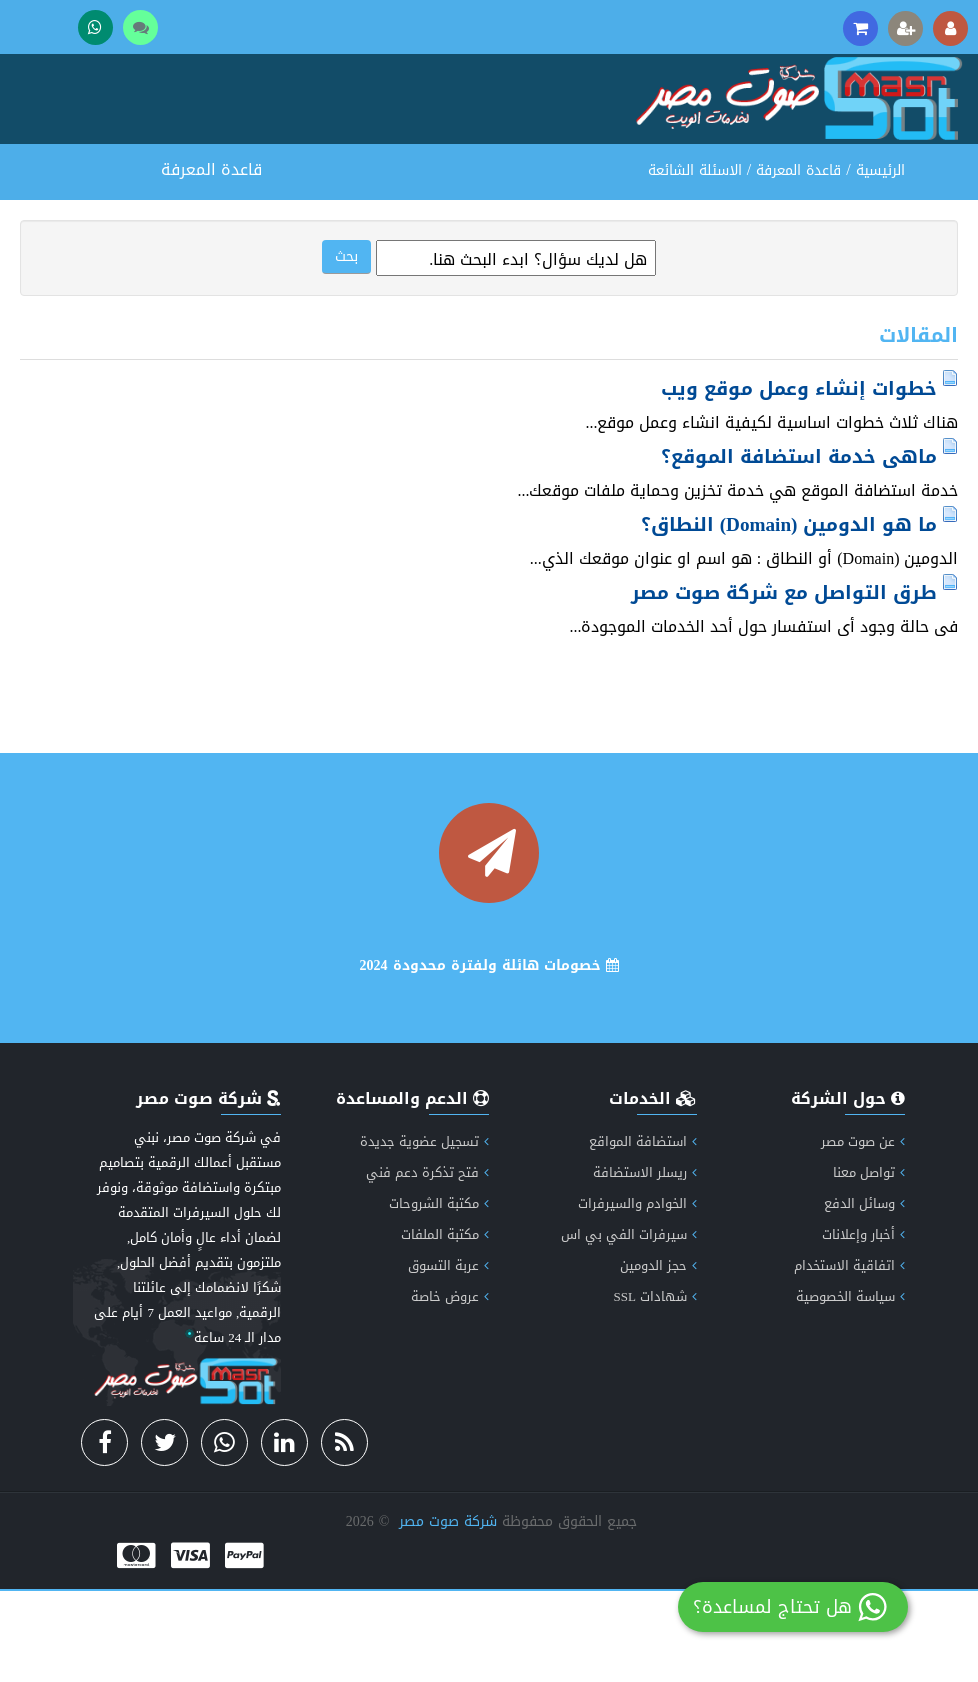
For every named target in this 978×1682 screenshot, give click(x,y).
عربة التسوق (448, 1356)
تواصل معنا (869, 1263)
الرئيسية (880, 261)
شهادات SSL (654, 1387)
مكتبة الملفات (445, 1325)
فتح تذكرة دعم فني (427, 1263)
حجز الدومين (658, 1356)
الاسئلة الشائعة (695, 261)
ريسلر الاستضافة (645, 1263)
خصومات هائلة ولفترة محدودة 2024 (489, 1056)
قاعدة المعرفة (798, 261)
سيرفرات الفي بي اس (629, 1325)
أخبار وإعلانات (863, 1325)
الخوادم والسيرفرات (637, 1294)
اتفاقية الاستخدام (849, 1356)
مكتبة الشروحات (439, 1294)
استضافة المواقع (643, 1232)
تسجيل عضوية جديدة (424, 1232)
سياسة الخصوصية (850, 1387)
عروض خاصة (450, 1387)
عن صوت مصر (863, 1232)
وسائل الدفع (864, 1294)
